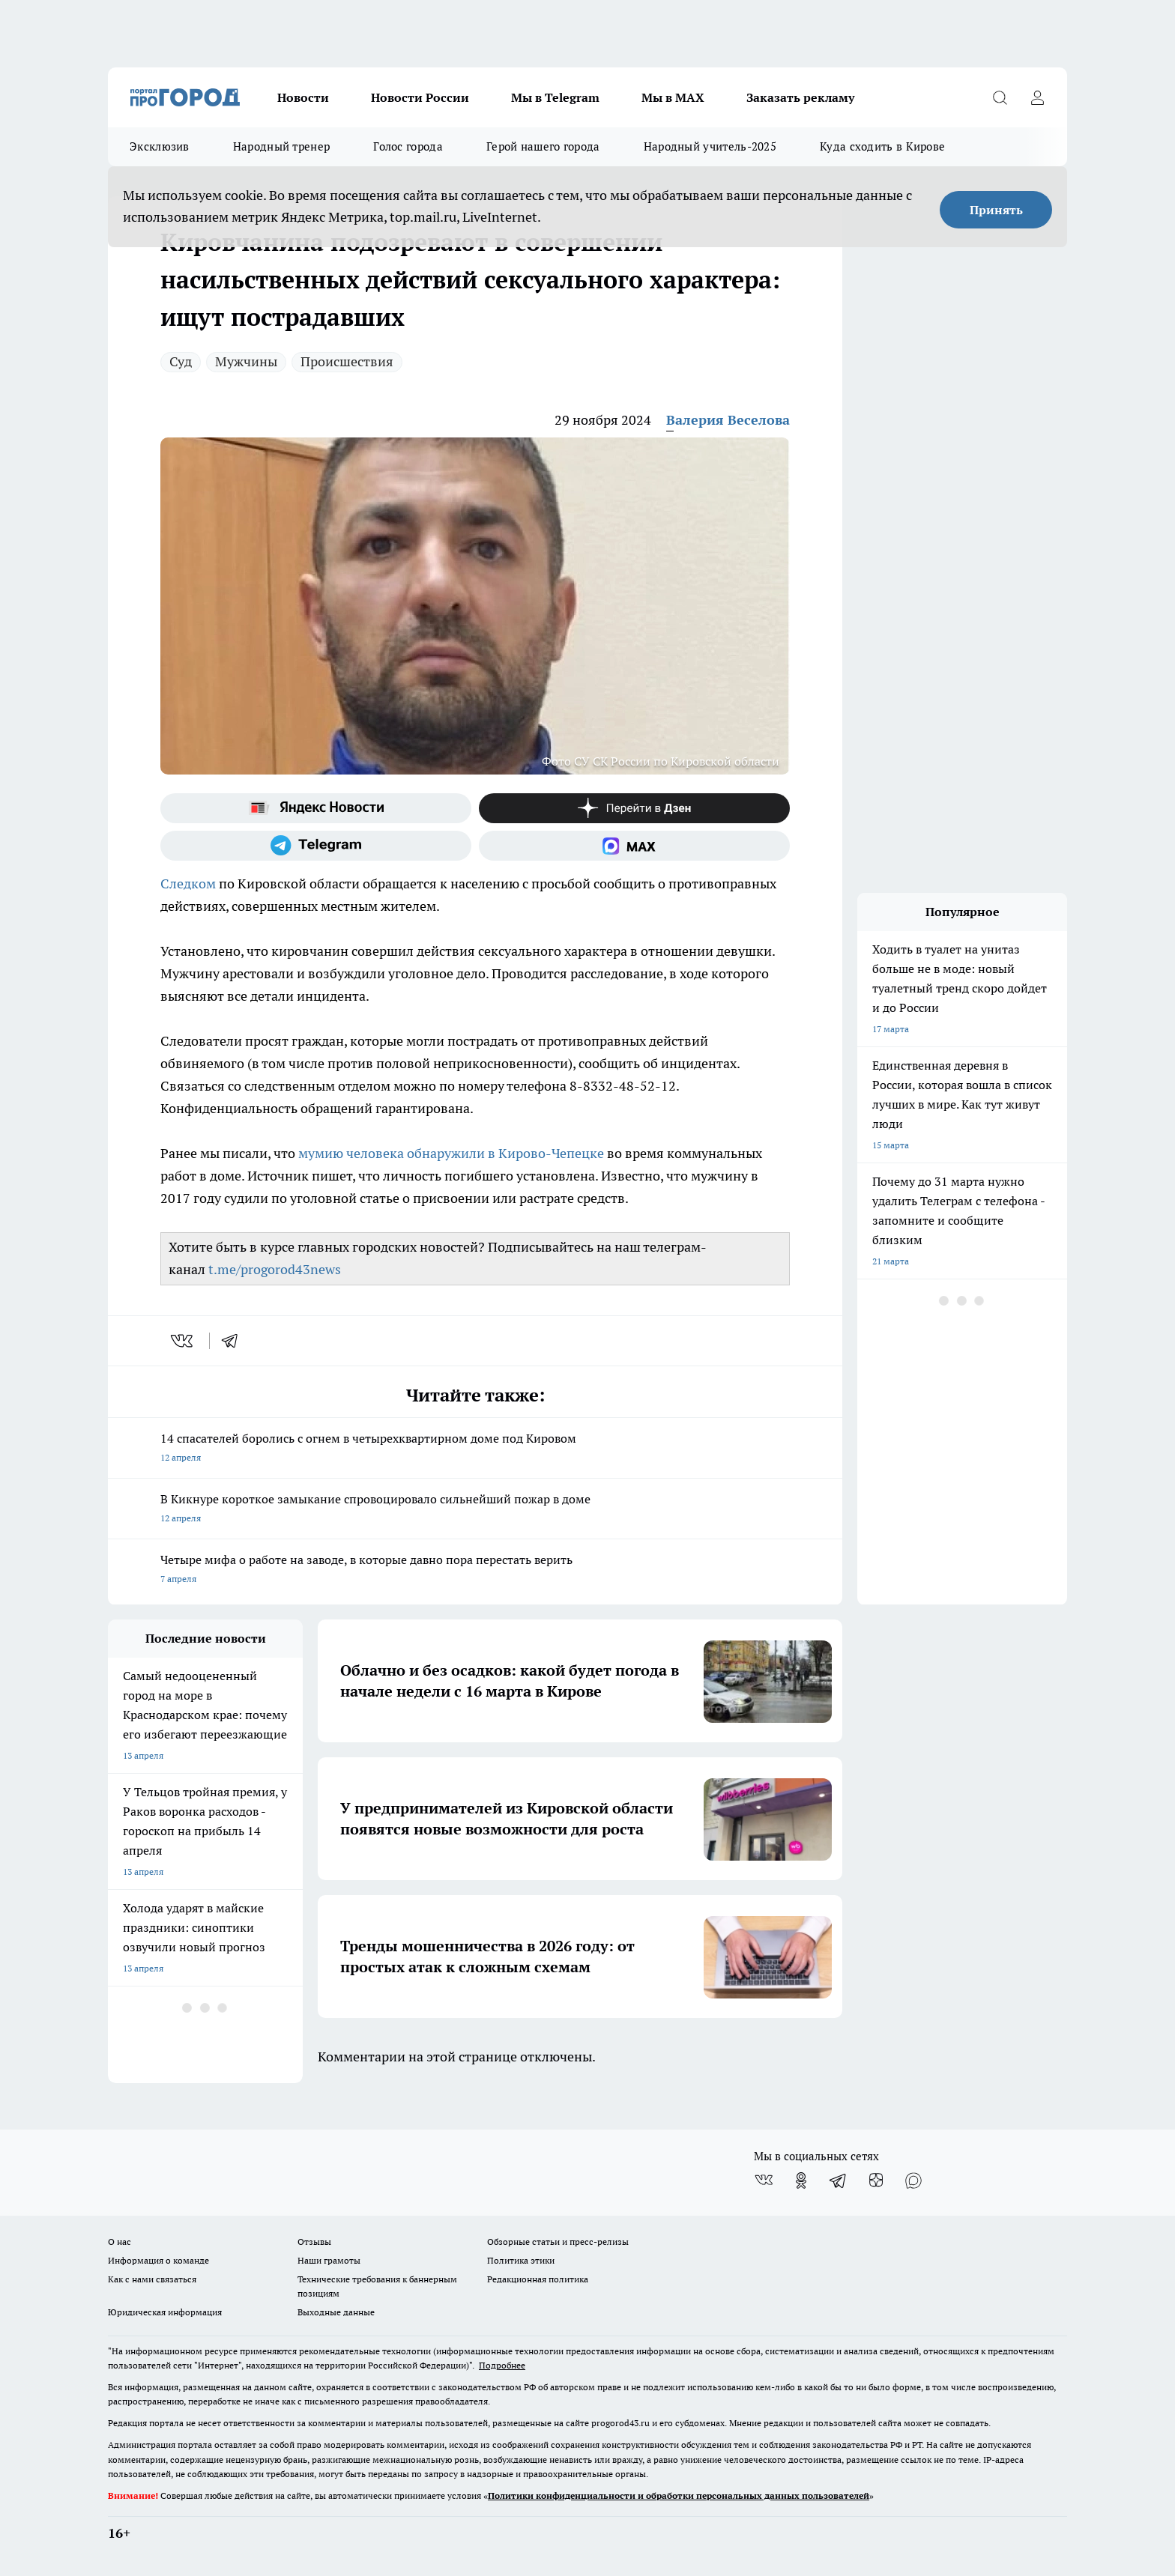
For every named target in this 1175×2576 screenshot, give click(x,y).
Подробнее (502, 2365)
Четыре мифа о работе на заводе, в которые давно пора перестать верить (475, 1570)
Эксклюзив (160, 146)
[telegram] (235, 1340)
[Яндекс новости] (315, 808)
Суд (180, 361)
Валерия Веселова (728, 419)
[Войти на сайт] (1037, 97)
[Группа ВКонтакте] (763, 2180)
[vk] (183, 1340)
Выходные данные (336, 2312)
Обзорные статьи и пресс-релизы (558, 2241)
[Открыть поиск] (1000, 97)
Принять (996, 209)
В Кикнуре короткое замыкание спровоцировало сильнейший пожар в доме (475, 1509)
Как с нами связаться (152, 2279)
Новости (303, 97)
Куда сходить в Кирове (882, 146)
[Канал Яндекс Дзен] (634, 808)
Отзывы (314, 2241)
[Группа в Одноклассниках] (801, 2180)
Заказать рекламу (800, 97)
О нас (119, 2241)
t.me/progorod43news (274, 1269)
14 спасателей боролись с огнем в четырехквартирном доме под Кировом (475, 1449)
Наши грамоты (328, 2260)
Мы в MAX (672, 97)
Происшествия (346, 361)
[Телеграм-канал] (315, 846)
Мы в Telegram (555, 97)
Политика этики (521, 2260)
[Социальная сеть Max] (634, 846)
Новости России (420, 97)
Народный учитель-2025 (710, 146)
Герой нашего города (543, 146)
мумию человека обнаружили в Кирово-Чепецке (451, 1153)
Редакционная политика (537, 2279)
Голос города (408, 146)
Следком (188, 883)
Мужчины (246, 361)
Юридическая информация (165, 2312)
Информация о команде (158, 2260)
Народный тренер (281, 146)
